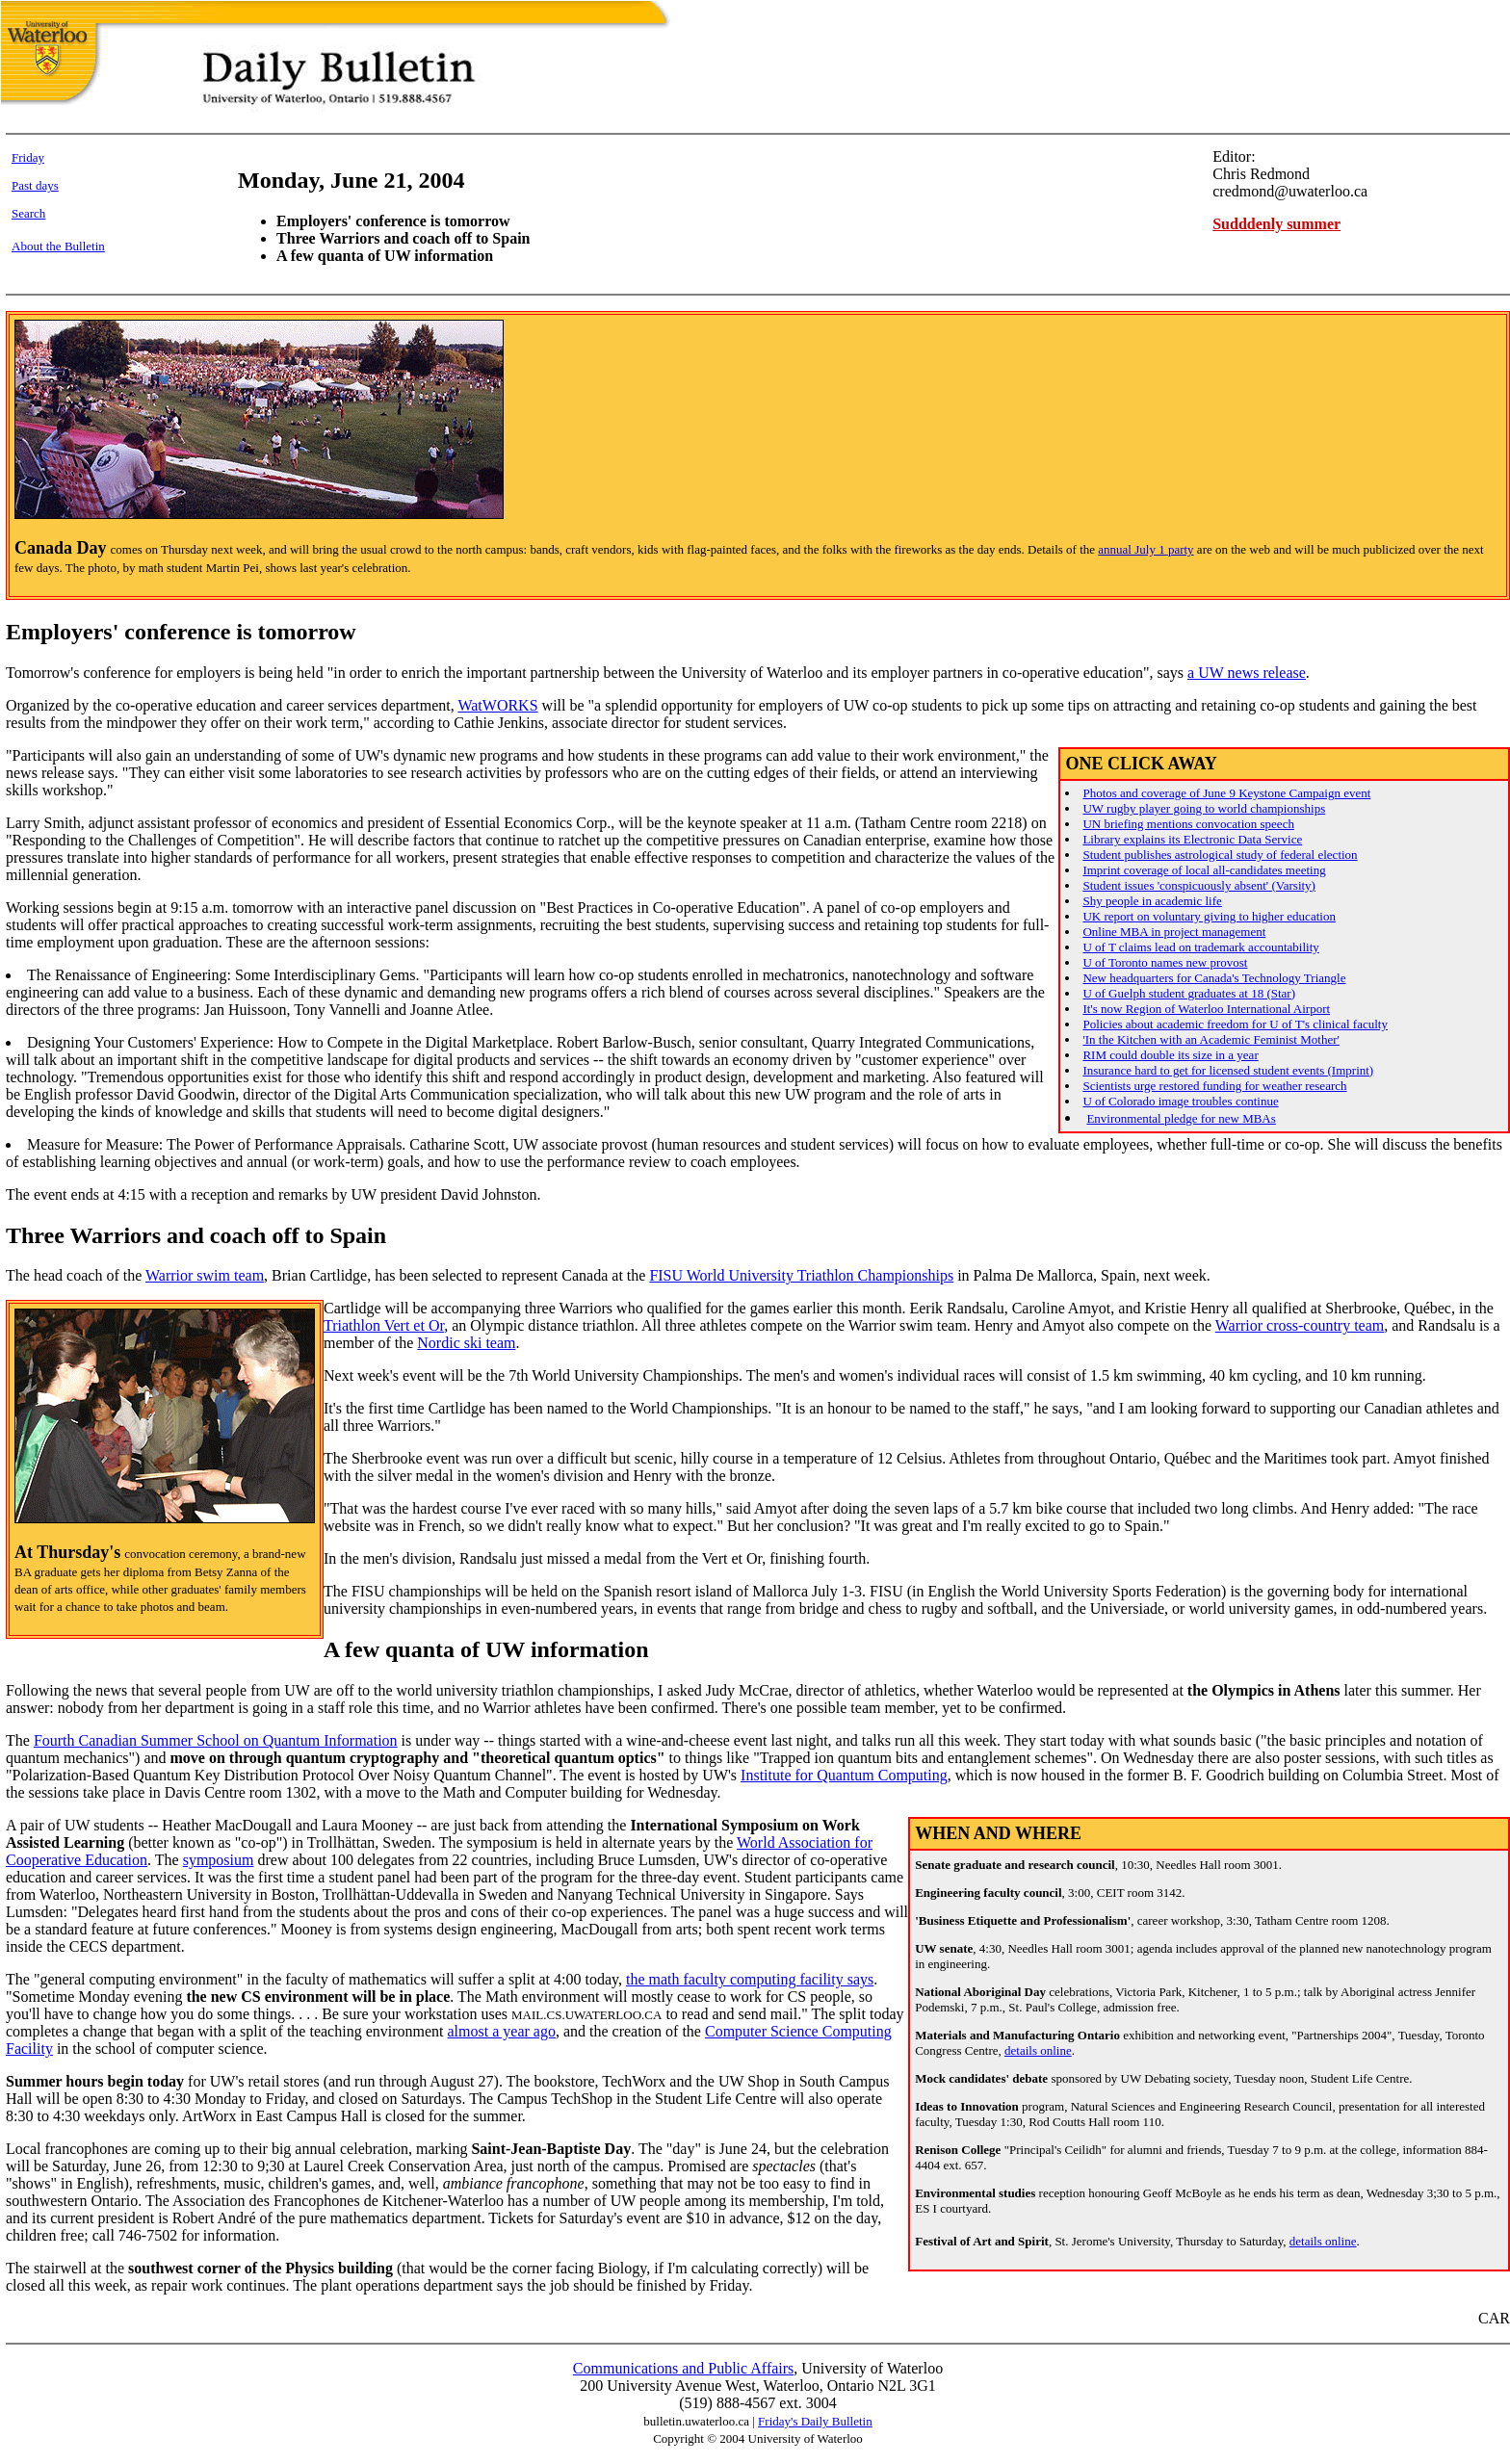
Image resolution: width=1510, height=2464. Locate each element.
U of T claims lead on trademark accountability (1200, 947)
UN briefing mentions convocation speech (1188, 824)
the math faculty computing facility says (749, 1979)
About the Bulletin (58, 246)
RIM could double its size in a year (1170, 1055)
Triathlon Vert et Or (384, 1325)
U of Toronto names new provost (1164, 962)
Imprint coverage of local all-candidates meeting (1203, 870)
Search (28, 213)
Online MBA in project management (1173, 931)
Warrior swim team (204, 1275)
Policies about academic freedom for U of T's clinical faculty (1235, 1024)
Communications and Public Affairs (683, 2368)
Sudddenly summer (1276, 224)
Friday (28, 157)
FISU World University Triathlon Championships (801, 1275)
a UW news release (1246, 672)
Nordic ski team (466, 1343)
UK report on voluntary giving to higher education (1208, 916)
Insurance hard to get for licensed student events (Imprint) (1227, 1070)
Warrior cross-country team (1300, 1325)
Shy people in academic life (1151, 901)
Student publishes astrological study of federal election (1219, 854)
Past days (35, 185)
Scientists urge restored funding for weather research (1214, 1085)
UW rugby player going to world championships (1203, 808)
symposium (218, 1860)
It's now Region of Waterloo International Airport (1206, 1008)
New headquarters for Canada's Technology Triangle (1213, 978)
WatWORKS (497, 705)
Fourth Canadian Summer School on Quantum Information (216, 1740)
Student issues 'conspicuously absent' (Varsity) (1198, 885)
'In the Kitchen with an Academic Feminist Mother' (1210, 1039)
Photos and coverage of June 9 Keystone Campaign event (1226, 793)
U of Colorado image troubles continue (1180, 1101)
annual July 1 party (1145, 549)
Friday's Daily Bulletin (815, 2421)
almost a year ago (502, 2031)
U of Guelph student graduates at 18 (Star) (1188, 993)
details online (1038, 2050)
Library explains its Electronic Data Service (1192, 839)
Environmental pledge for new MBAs (1180, 1118)
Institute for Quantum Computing (844, 1775)
